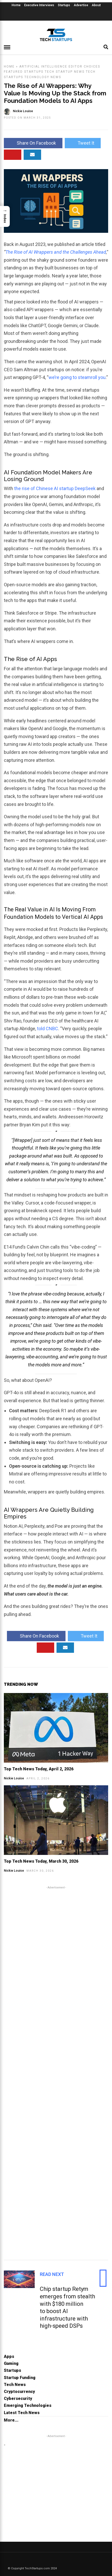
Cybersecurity (18, 2398)
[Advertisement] (56, 2072)
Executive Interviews (39, 5)
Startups (64, 5)
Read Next (52, 2274)
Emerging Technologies (27, 2405)
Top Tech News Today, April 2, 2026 (38, 1768)
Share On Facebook (33, 143)
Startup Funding (19, 2377)
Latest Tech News (22, 2412)
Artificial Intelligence (43, 66)
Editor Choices (84, 66)
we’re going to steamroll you (77, 377)
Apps (9, 2356)
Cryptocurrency (19, 2391)
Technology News (42, 77)
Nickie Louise (14, 1778)
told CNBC (47, 1028)
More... (11, 2420)
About (96, 5)
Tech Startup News (65, 71)
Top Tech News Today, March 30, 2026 (41, 1861)
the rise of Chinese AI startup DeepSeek (55, 488)
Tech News (15, 2384)
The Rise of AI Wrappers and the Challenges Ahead (55, 252)
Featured (13, 71)
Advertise (81, 5)
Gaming (11, 2363)
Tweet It (82, 143)
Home (16, 5)
